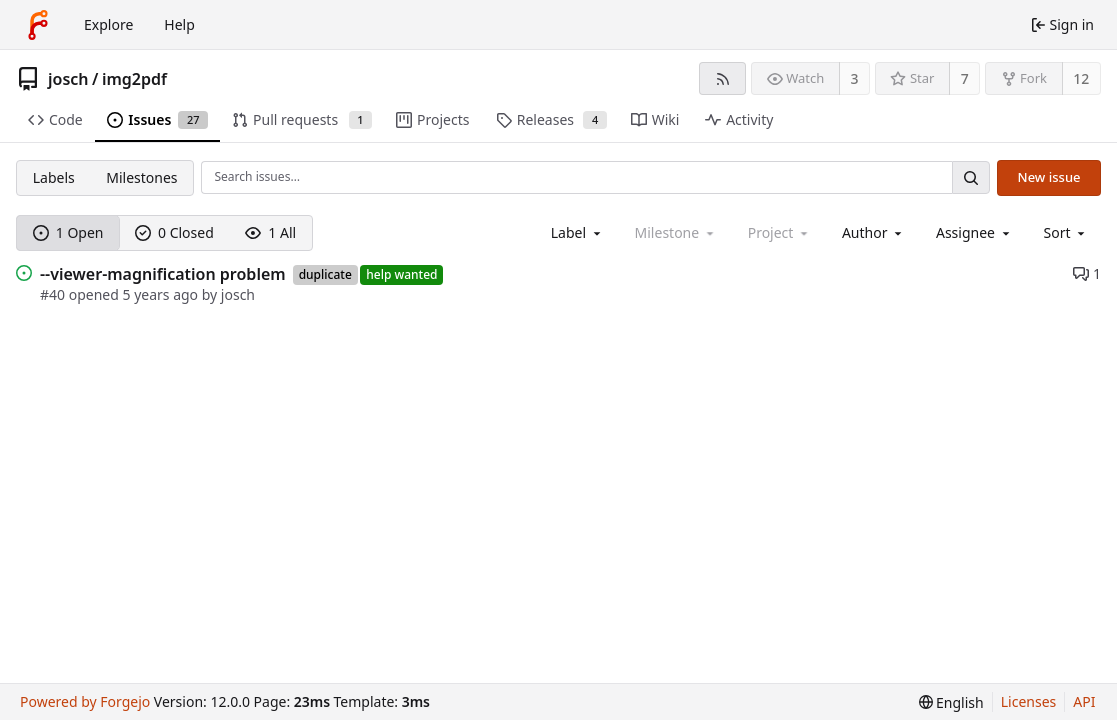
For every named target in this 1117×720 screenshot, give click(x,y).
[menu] (1066, 232)
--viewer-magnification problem (163, 274)
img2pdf (134, 79)
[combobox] (577, 232)
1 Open (68, 232)
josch (68, 79)
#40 (54, 294)
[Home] (38, 25)
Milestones (141, 177)
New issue (1049, 177)
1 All (270, 232)
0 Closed (174, 232)
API (1084, 701)
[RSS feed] (722, 78)
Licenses (1029, 701)
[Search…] (971, 177)
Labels (54, 177)
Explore (108, 24)
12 (1081, 78)
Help (179, 24)
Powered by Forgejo (85, 701)
